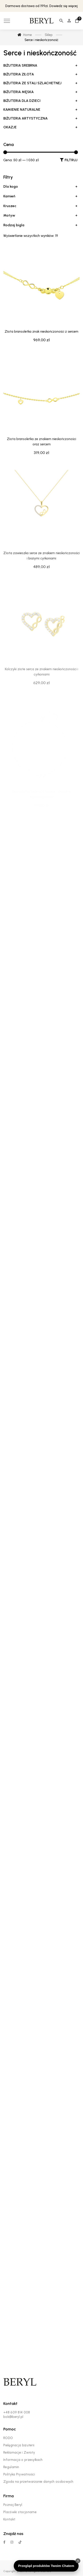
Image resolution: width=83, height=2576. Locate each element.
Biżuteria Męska (40, 92)
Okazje (40, 127)
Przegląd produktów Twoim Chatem (46, 2566)
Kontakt (9, 2519)
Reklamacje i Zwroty (19, 2452)
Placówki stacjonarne (20, 2512)
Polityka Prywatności (19, 2474)
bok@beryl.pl (13, 2417)
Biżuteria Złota (40, 74)
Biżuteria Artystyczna (40, 118)
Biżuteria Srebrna (40, 65)
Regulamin (11, 2467)
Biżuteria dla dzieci (40, 100)
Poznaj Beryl (12, 2505)
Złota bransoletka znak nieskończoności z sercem (41, 341)
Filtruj (71, 160)
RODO (8, 2438)
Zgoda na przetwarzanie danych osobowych (38, 2482)
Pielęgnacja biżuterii (18, 2445)
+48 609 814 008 (16, 2412)
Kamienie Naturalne (40, 109)
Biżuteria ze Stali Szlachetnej (40, 83)
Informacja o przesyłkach (23, 2460)
